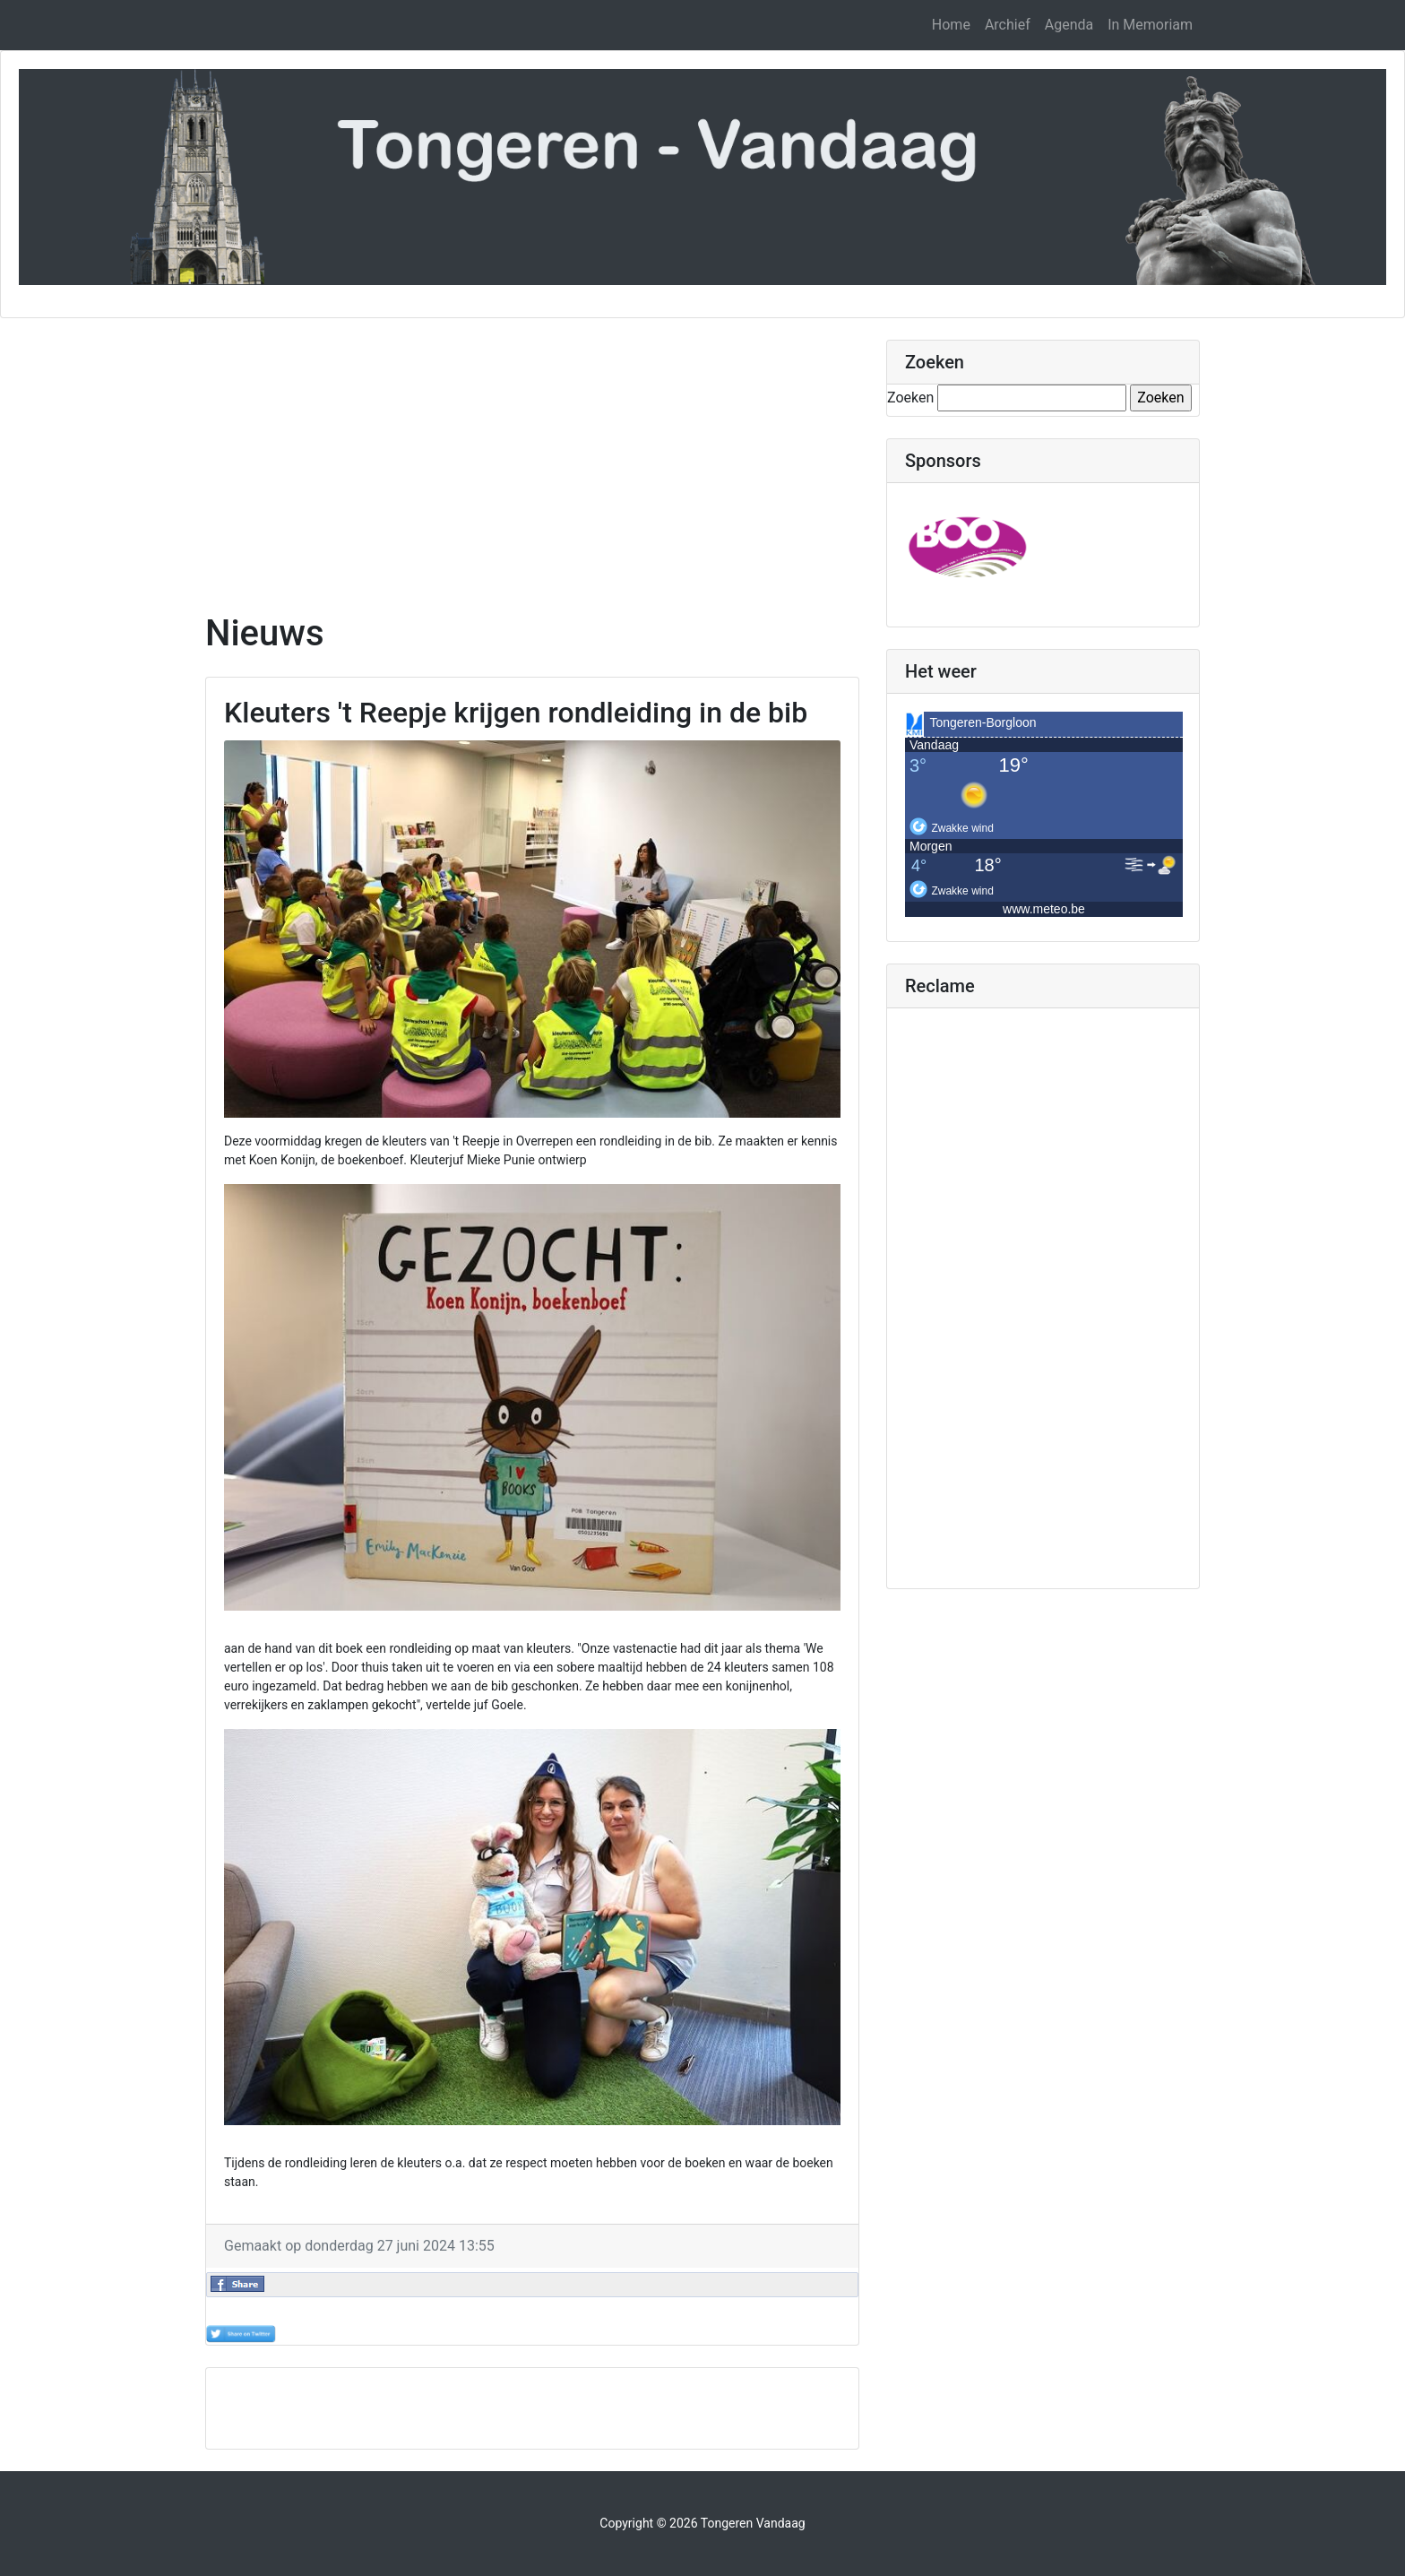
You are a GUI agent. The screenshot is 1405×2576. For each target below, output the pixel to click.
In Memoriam (1150, 24)
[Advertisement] (532, 465)
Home (951, 24)
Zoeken (910, 397)
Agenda (1069, 24)
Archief (1007, 24)
